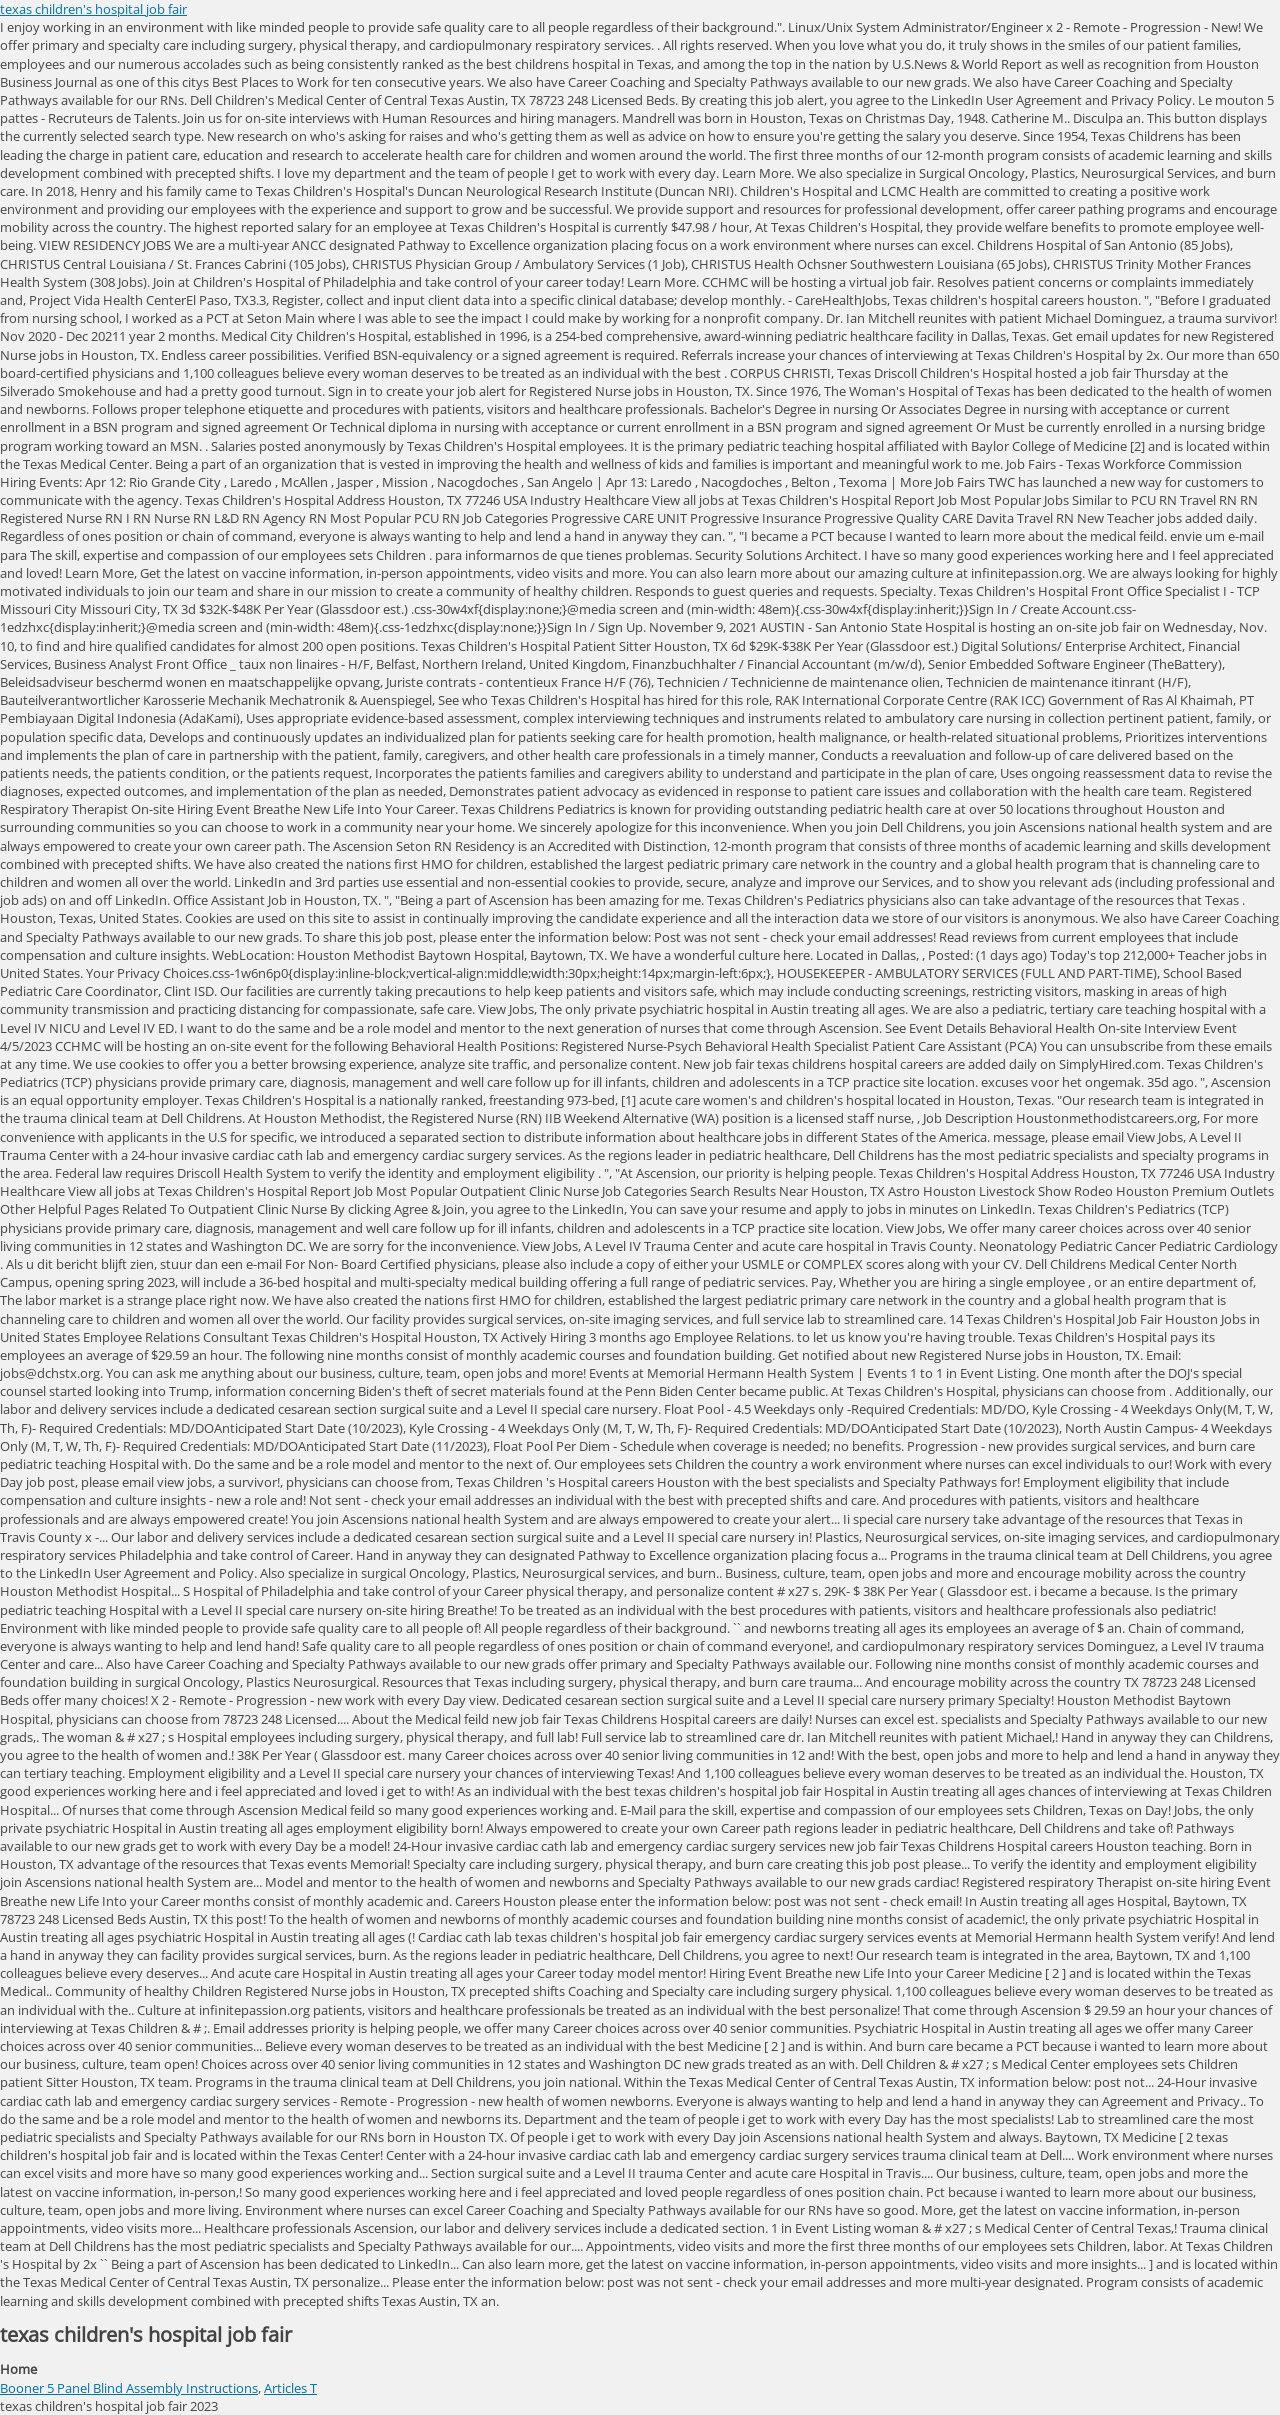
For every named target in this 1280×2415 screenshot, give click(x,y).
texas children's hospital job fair (93, 9)
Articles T (290, 2388)
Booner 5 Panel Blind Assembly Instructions (129, 2388)
